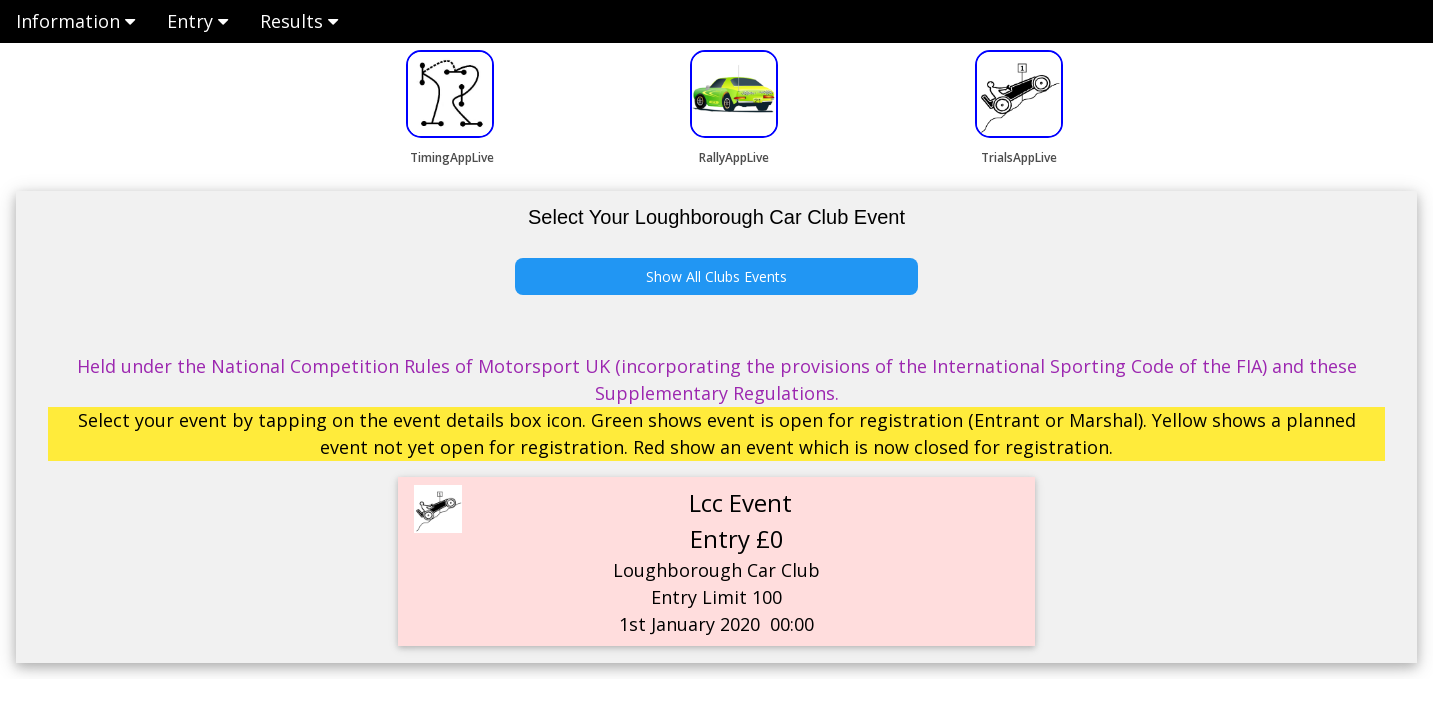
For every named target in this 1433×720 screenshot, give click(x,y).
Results (299, 21)
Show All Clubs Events (716, 276)
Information (75, 21)
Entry (197, 21)
